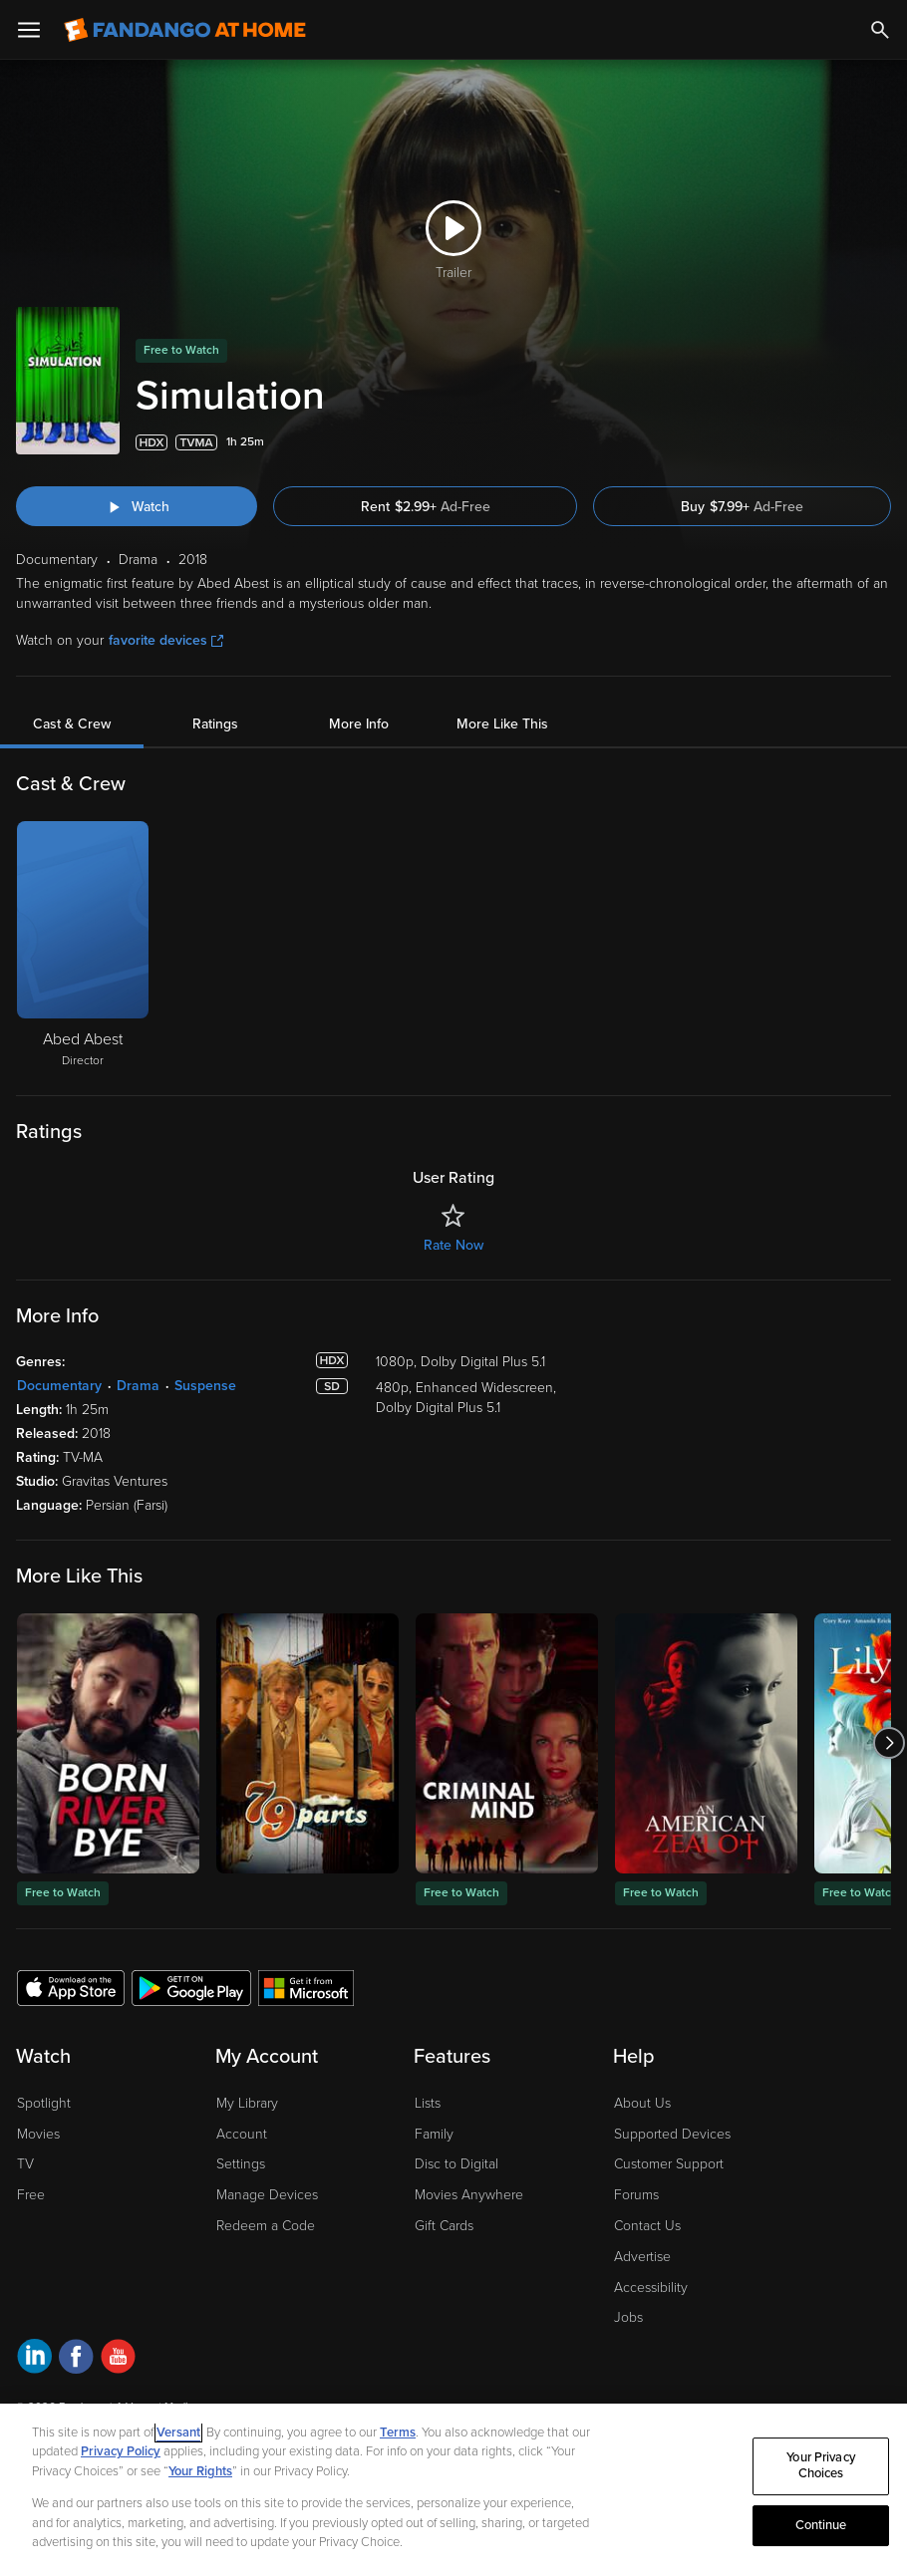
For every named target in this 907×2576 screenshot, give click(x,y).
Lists (428, 2103)
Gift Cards (444, 2225)
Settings (240, 2163)
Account (241, 2134)
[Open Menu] (29, 30)
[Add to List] (881, 442)
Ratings (215, 724)
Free (31, 2194)
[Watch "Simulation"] (136, 506)
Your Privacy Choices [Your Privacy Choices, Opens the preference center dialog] (820, 2466)
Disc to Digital (456, 2163)
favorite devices (166, 640)
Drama (138, 1385)
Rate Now (453, 1245)
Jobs (628, 2317)
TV (25, 2163)
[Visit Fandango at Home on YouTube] (118, 2359)
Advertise (642, 2256)
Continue (821, 2525)
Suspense (205, 1385)
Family (434, 2134)
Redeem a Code (265, 2225)
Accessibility (651, 2287)
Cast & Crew (72, 724)
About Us (642, 2103)
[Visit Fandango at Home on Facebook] (76, 2359)
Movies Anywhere (469, 2194)
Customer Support (669, 2163)
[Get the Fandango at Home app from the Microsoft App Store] (306, 1987)
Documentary (59, 1385)
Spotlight (44, 2103)
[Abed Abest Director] (83, 945)
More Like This (502, 724)
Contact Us (647, 2225)
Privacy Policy (120, 2451)
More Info (359, 724)
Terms (398, 2432)
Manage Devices (267, 2194)
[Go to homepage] (185, 30)
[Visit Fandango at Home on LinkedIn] (34, 2359)
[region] (453, 2490)
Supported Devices (672, 2134)
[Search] (880, 30)
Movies (38, 2134)
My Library (247, 2103)
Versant (178, 2432)
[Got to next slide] (888, 1743)
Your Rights (200, 2471)
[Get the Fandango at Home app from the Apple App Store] (71, 1987)
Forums (636, 2194)
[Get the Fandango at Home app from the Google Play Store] (191, 1987)
